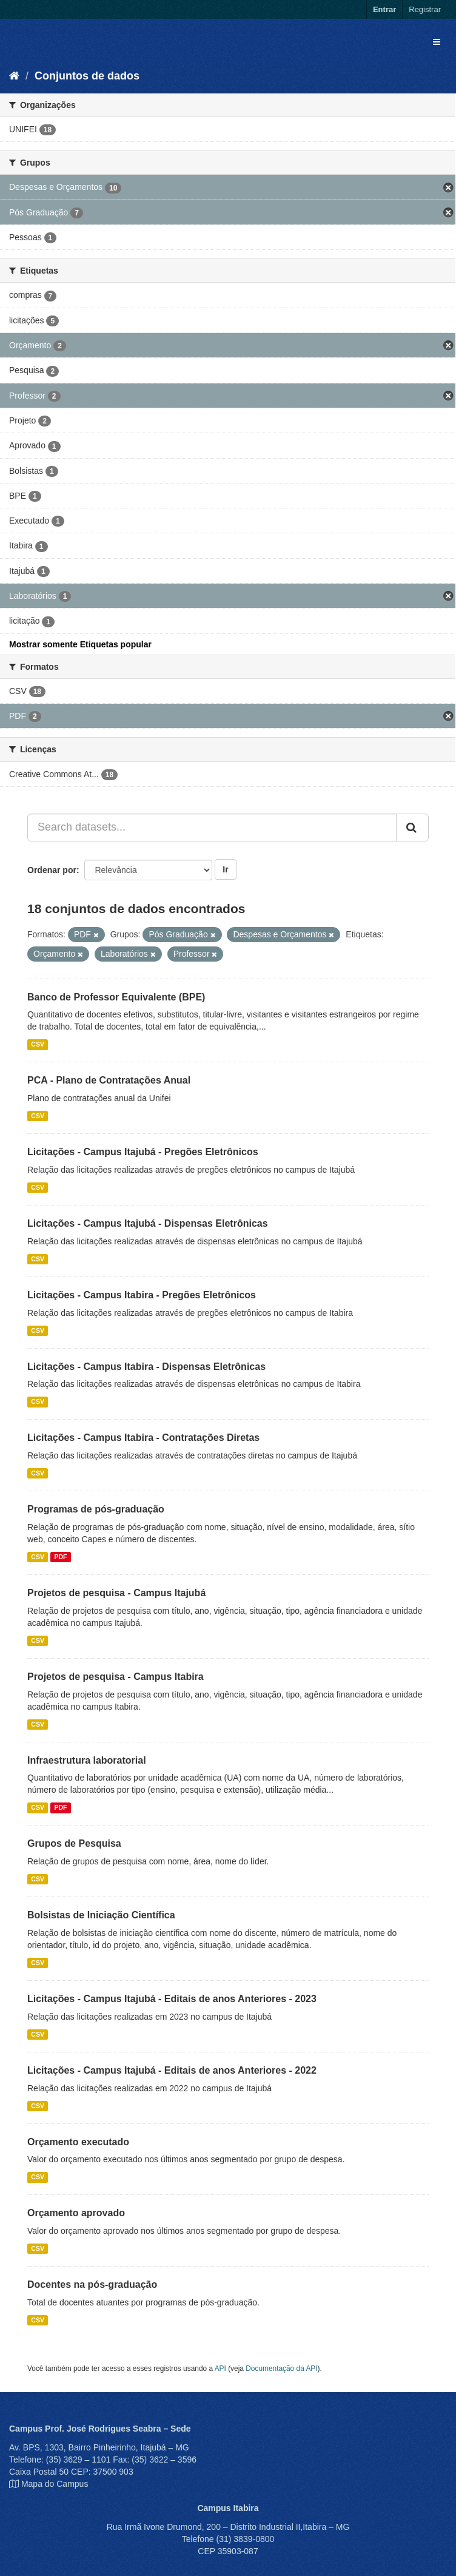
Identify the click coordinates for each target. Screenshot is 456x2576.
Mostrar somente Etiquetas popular (80, 644)
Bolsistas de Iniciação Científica (101, 1915)
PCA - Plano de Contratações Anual (108, 1080)
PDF (60, 1556)
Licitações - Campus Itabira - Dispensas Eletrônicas (146, 1366)
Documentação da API (281, 2368)
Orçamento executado (78, 2142)
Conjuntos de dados (87, 76)
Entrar (384, 9)
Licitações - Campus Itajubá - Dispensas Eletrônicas (147, 1223)
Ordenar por (51, 870)
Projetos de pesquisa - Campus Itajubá (116, 1593)
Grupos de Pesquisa (74, 1843)
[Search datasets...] (212, 827)
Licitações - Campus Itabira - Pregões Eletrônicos (141, 1295)
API (220, 2368)
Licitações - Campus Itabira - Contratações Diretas (143, 1437)
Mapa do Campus (55, 2484)
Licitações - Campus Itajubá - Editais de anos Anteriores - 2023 (172, 1999)
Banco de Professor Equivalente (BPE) (116, 997)
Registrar (425, 9)
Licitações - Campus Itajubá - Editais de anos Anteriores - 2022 (172, 2070)
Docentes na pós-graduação (92, 2284)
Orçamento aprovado (76, 2213)
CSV (37, 1044)
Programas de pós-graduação (95, 1509)
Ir (225, 869)
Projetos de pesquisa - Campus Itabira (115, 1676)
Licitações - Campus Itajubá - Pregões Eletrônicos (142, 1152)
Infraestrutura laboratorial (86, 1760)
